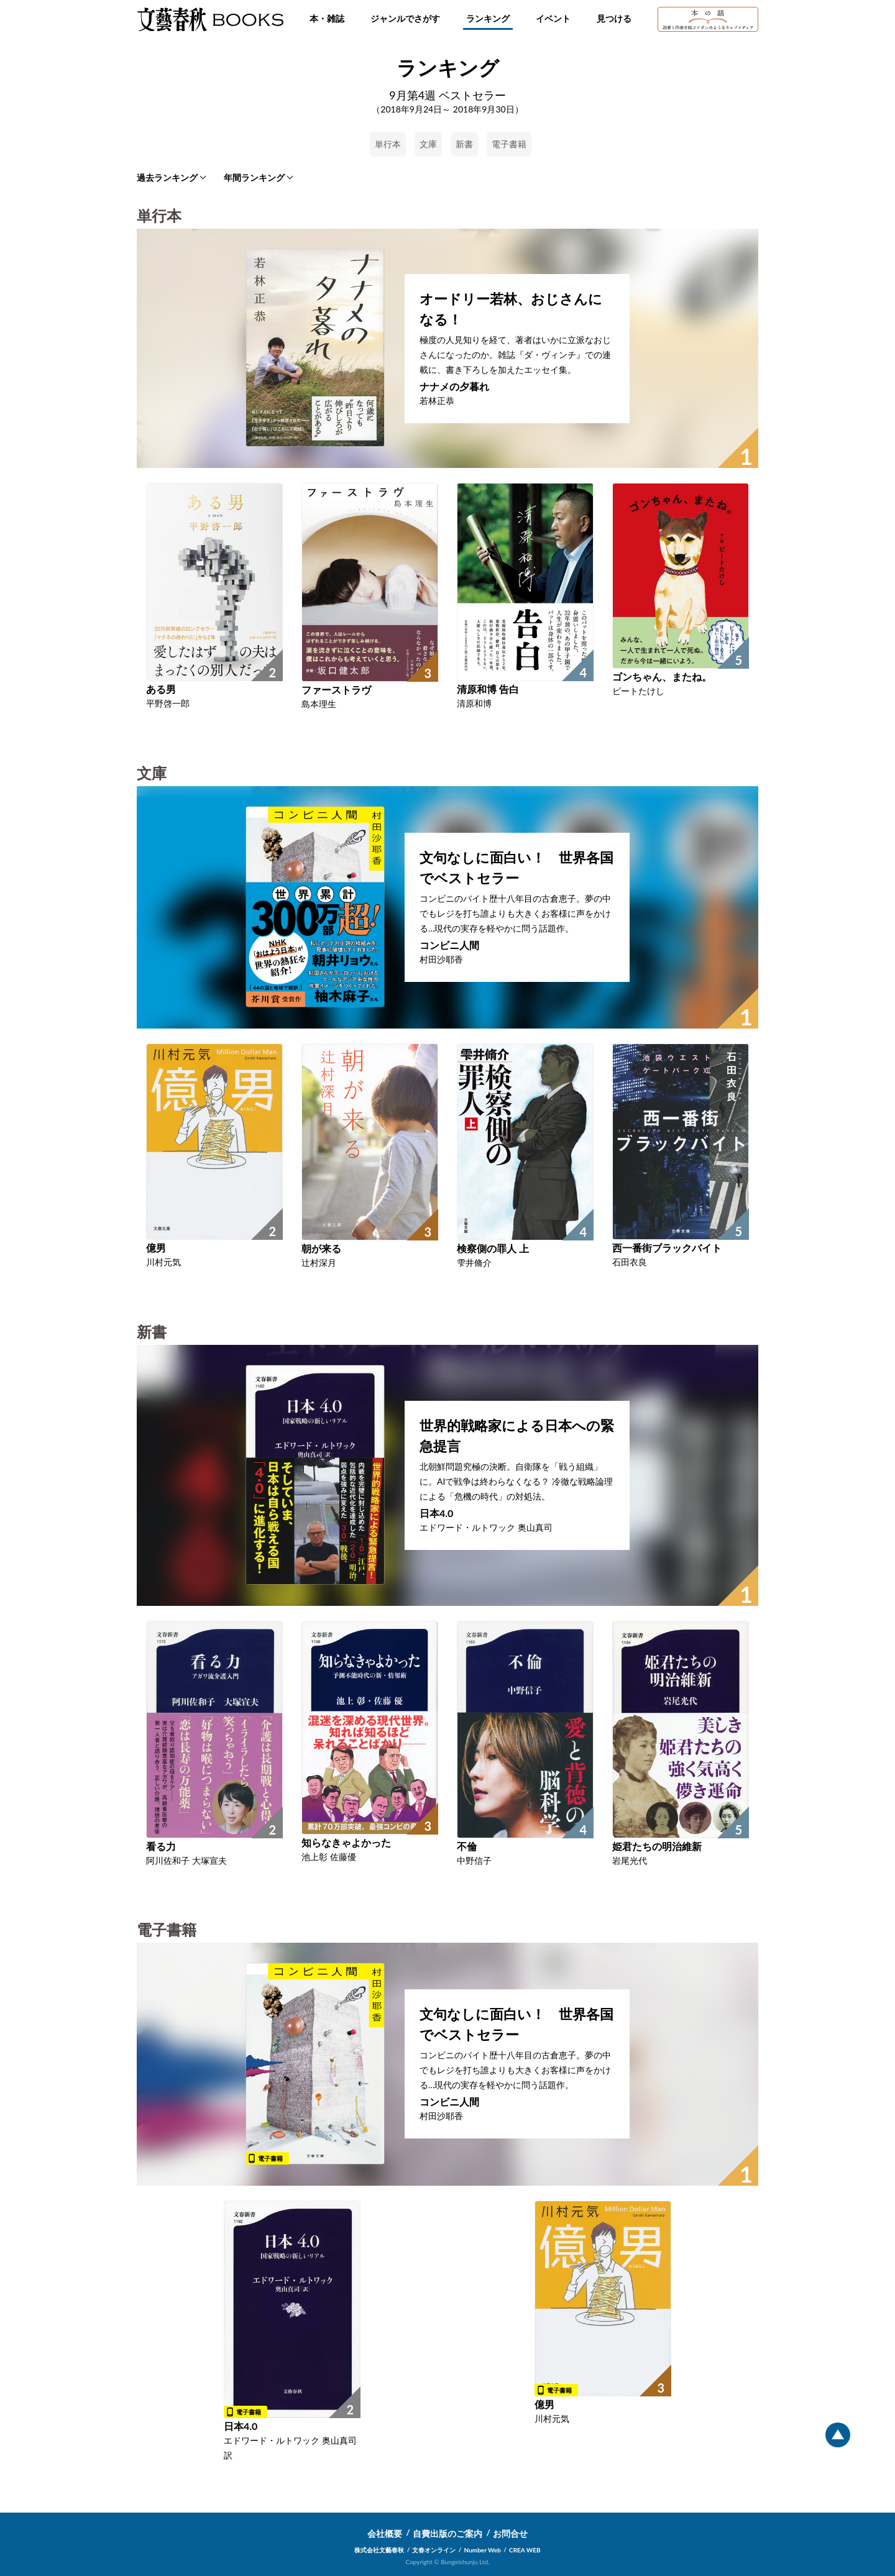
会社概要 (384, 2533)
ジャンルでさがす (405, 18)
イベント (553, 18)
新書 (464, 144)
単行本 (388, 144)
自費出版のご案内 (447, 2533)
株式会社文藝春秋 (379, 2550)
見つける (614, 18)
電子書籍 (509, 144)
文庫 (428, 144)
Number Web (482, 2550)
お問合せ (510, 2533)
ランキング (488, 18)
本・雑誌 (327, 18)
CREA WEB (525, 2550)
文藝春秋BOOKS (210, 19)
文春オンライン (434, 2550)
